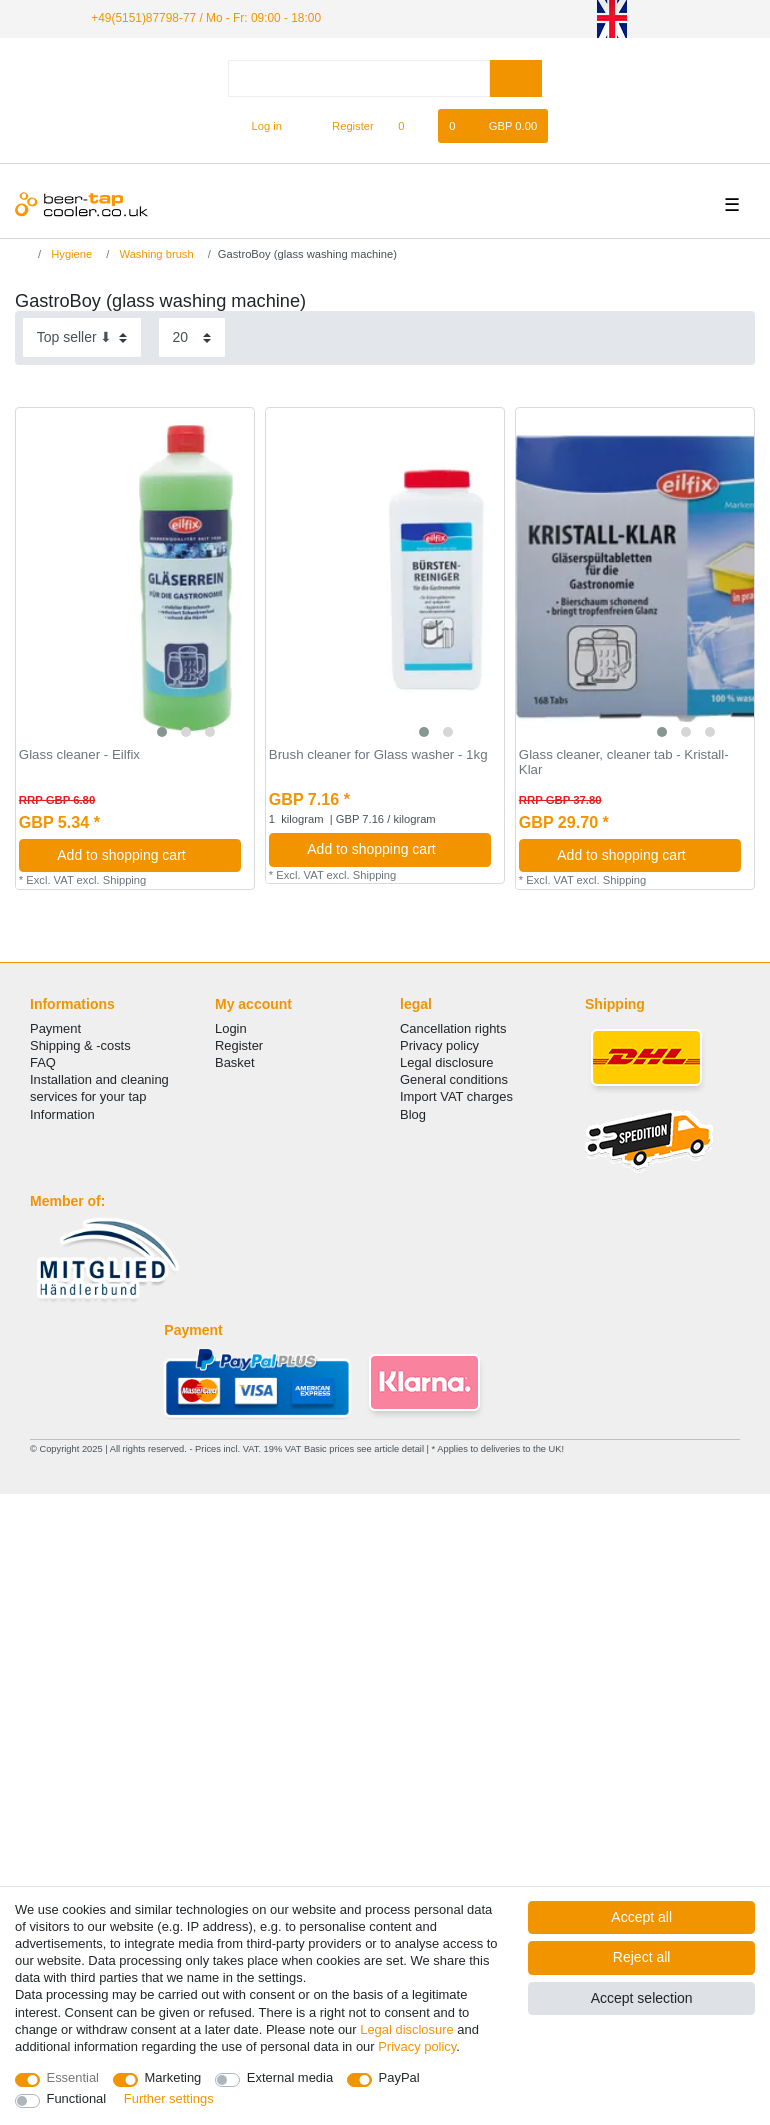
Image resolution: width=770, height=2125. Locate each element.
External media (290, 2077)
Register (239, 1045)
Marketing (173, 2077)
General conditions (454, 1079)
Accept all (641, 1917)
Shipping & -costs (80, 1045)
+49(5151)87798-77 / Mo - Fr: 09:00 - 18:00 (206, 18)
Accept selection (642, 1998)
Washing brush (154, 254)
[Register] (341, 126)
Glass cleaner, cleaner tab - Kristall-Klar (624, 762)
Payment (55, 1028)
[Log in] (258, 126)
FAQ (43, 1062)
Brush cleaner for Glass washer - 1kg (378, 755)
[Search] (515, 78)
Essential (73, 2077)
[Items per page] (192, 337)
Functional (77, 2098)
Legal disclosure (447, 1062)
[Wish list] (411, 126)
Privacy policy (439, 1045)
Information (62, 1114)
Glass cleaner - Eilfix (79, 755)
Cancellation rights (453, 1028)
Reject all (642, 1957)
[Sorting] (82, 337)
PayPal (399, 2077)
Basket (235, 1062)
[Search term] (359, 78)
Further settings (169, 2098)
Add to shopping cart (141, 855)
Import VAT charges (456, 1096)
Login (231, 1028)
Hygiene (70, 254)
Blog (413, 1114)
